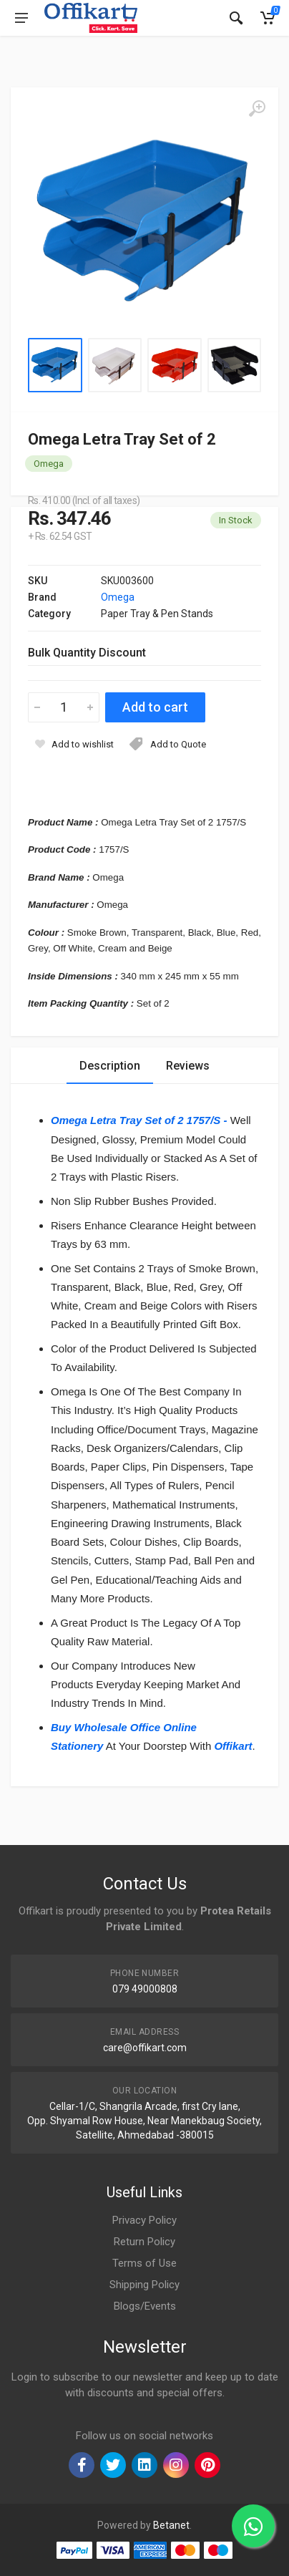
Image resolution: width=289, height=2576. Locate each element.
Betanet (171, 2525)
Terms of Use (144, 2263)
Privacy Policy (144, 2220)
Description (109, 1065)
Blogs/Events (145, 2306)
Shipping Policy (144, 2284)
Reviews (188, 1065)
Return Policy (144, 2241)
